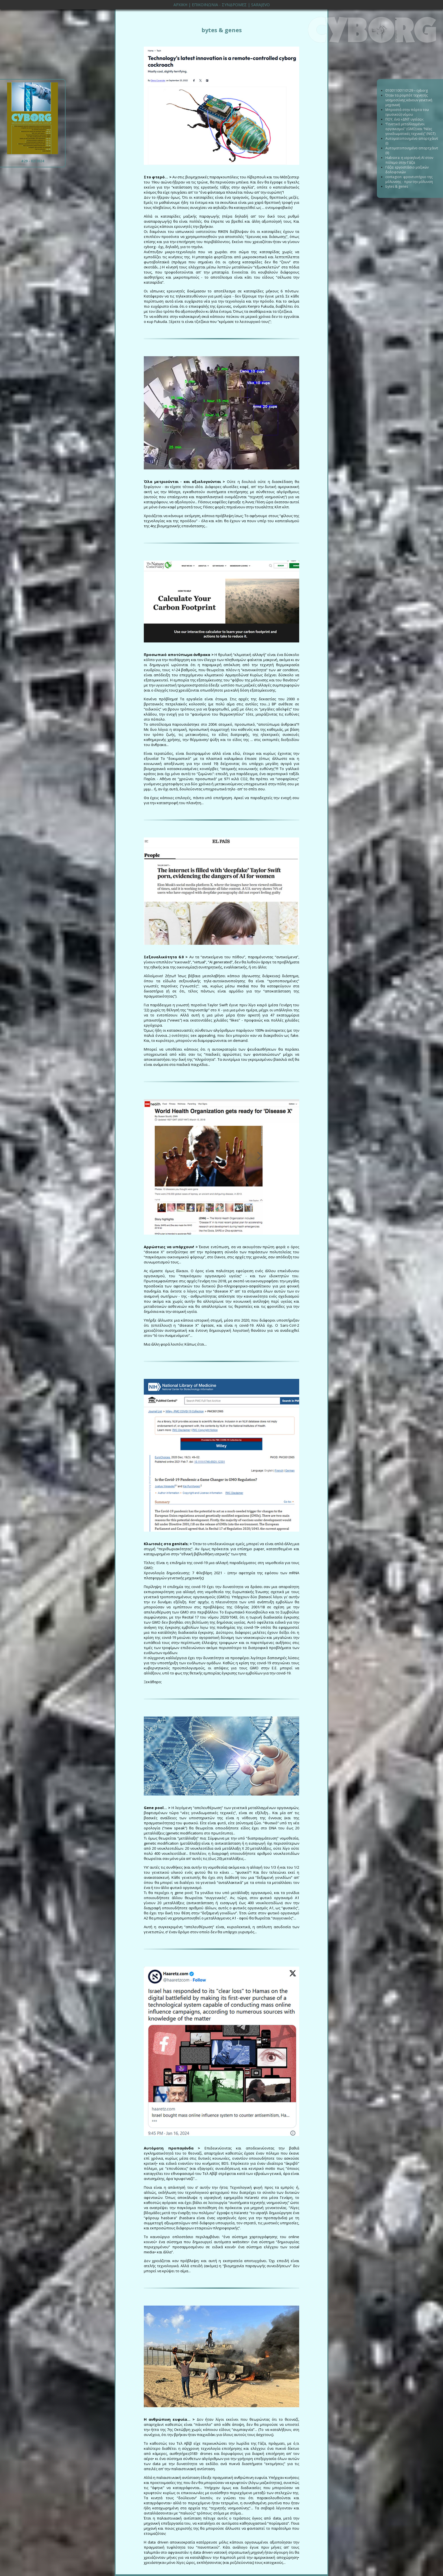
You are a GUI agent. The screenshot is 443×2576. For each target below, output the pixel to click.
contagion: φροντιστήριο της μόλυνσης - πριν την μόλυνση (409, 179)
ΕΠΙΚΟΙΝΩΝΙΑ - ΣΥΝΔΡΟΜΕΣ (219, 4)
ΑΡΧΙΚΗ (180, 4)
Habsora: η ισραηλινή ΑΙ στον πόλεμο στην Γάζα (409, 160)
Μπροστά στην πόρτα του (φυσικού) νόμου (407, 112)
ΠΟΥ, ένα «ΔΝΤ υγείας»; (404, 119)
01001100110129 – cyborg (406, 90)
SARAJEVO (260, 4)
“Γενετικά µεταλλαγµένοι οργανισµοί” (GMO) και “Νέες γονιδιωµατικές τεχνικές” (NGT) (410, 129)
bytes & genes (396, 186)
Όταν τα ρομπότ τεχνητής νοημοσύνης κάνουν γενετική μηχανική (408, 100)
